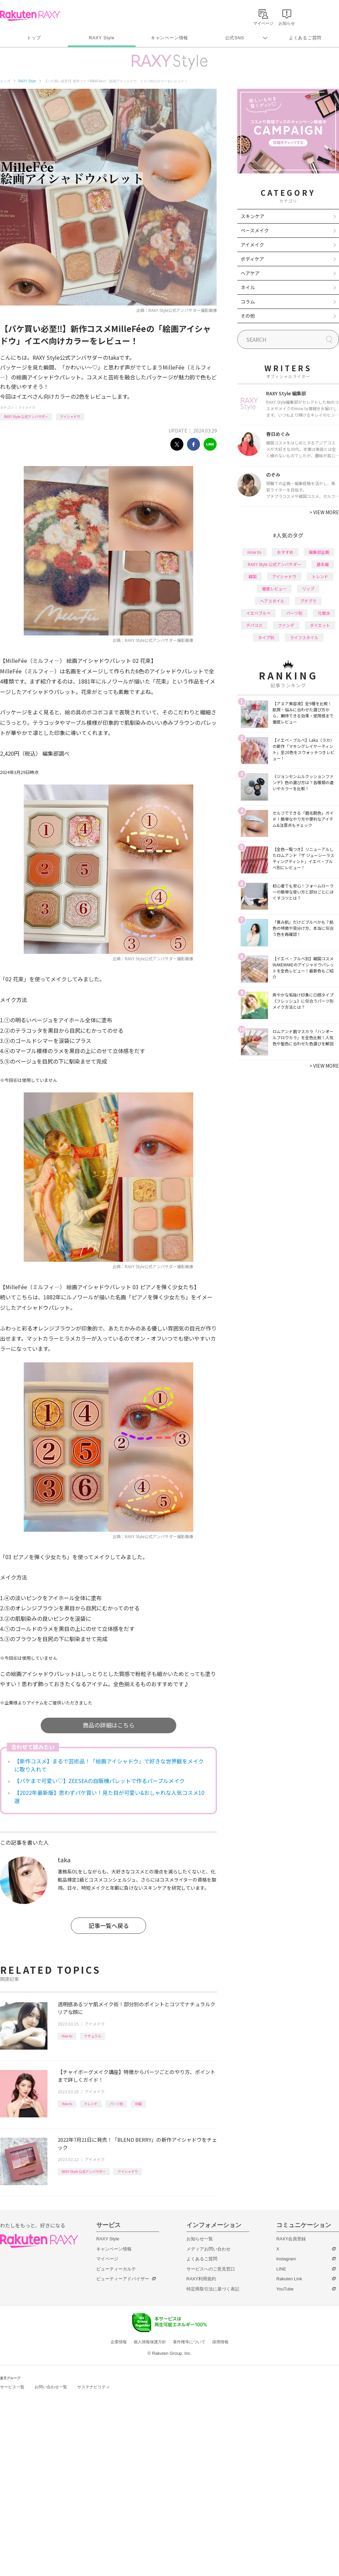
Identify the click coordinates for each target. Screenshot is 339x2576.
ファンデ (286, 625)
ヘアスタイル (272, 601)
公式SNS (234, 37)
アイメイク (26, 407)
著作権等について (189, 2342)
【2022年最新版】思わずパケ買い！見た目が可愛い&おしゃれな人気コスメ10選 (109, 1796)
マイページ (107, 2258)
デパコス (254, 625)
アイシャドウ (70, 416)
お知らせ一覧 (199, 2238)
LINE (281, 2268)
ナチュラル (92, 2035)
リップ (308, 588)
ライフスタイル (304, 637)
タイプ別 (266, 637)
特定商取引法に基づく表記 (212, 2288)
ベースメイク (255, 230)
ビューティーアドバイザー (122, 2278)
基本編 (323, 564)
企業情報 (119, 2342)
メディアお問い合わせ (208, 2249)
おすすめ (285, 552)
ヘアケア (250, 273)
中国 (138, 2103)
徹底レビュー (274, 588)
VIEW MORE (324, 512)
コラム (248, 301)
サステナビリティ (93, 2387)
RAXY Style (101, 37)
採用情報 (220, 2342)
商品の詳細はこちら (109, 1725)
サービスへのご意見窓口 (210, 2268)
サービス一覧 (12, 2387)
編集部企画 (319, 552)
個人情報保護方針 (150, 2342)
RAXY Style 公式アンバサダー (26, 416)
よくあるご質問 (305, 37)
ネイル (248, 287)
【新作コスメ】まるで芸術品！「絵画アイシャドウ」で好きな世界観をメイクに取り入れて (109, 1765)
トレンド (91, 2103)
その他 (248, 315)
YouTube (285, 2288)
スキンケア (252, 216)
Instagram (286, 2258)
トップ (34, 37)
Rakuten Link (289, 2278)
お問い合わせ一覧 (51, 2387)
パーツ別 (116, 2103)
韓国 (252, 576)
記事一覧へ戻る (108, 1925)
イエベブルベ (258, 613)
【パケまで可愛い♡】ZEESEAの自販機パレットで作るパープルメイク (99, 1781)
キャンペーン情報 (169, 37)
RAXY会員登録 (291, 2238)
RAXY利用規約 (201, 2278)
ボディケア (252, 258)
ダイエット (320, 625)
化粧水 (324, 613)
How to (67, 2035)
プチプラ (308, 601)
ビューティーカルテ (116, 2268)
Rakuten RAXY (30, 15)
